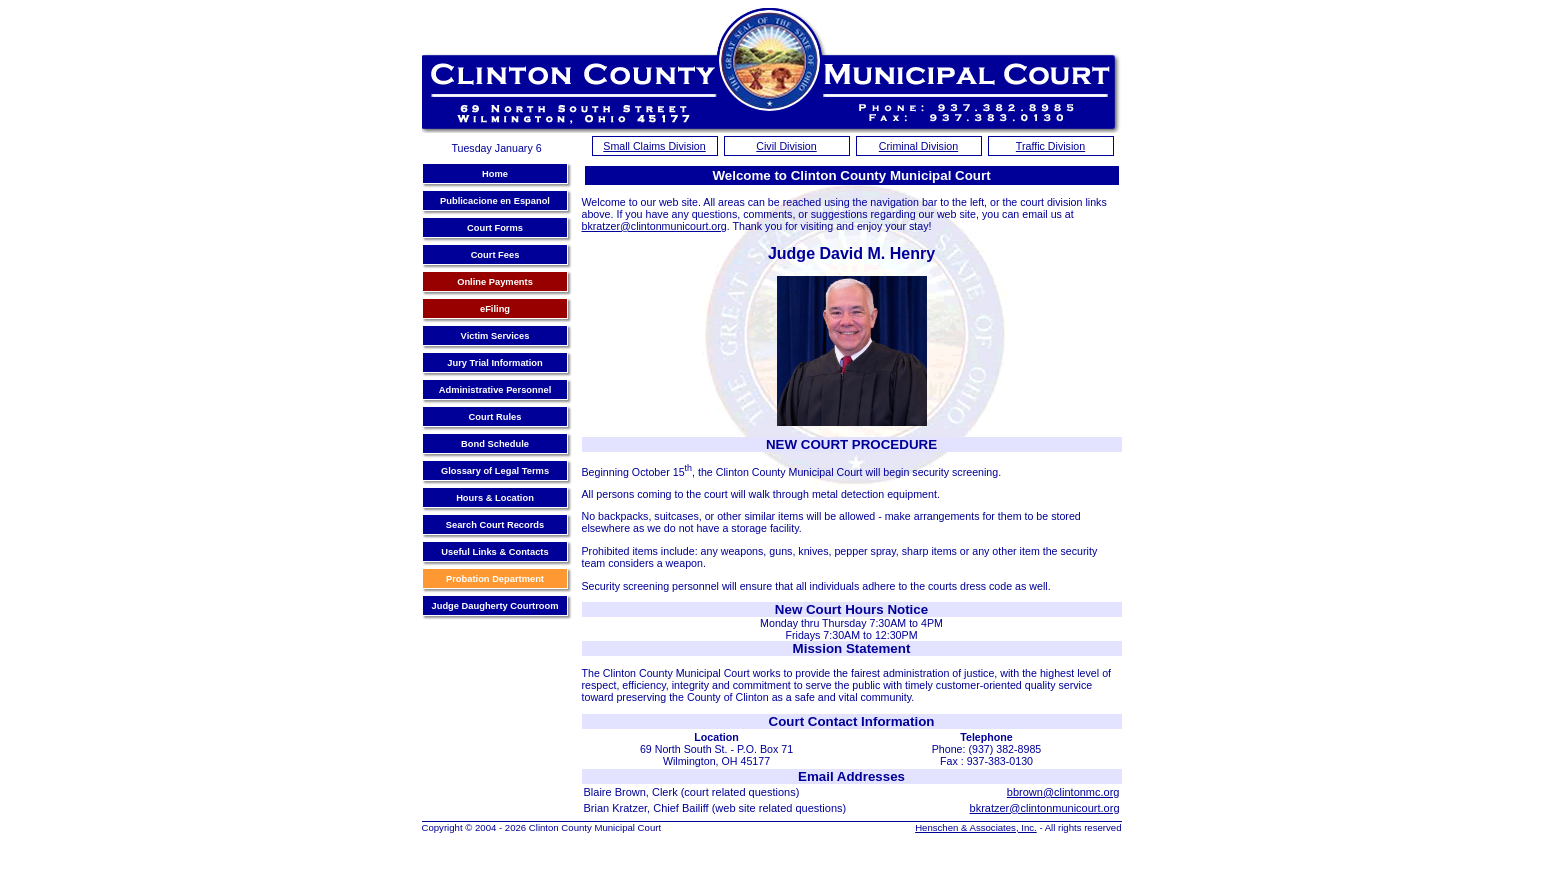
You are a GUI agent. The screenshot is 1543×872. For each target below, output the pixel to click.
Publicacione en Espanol (495, 201)
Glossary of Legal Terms (495, 471)
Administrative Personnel (495, 390)
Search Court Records (495, 525)
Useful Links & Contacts (494, 552)
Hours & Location (495, 498)
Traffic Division (1050, 146)
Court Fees (495, 255)
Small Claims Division (654, 146)
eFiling (495, 309)
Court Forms (495, 228)
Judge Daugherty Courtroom (495, 606)
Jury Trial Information (494, 363)
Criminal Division (918, 146)
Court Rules (495, 417)
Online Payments (495, 282)
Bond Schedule (495, 444)
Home (495, 174)
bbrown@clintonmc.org (1063, 792)
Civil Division (786, 146)
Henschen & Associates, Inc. (976, 827)
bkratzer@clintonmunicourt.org (654, 226)
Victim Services (495, 336)
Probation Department (495, 579)
